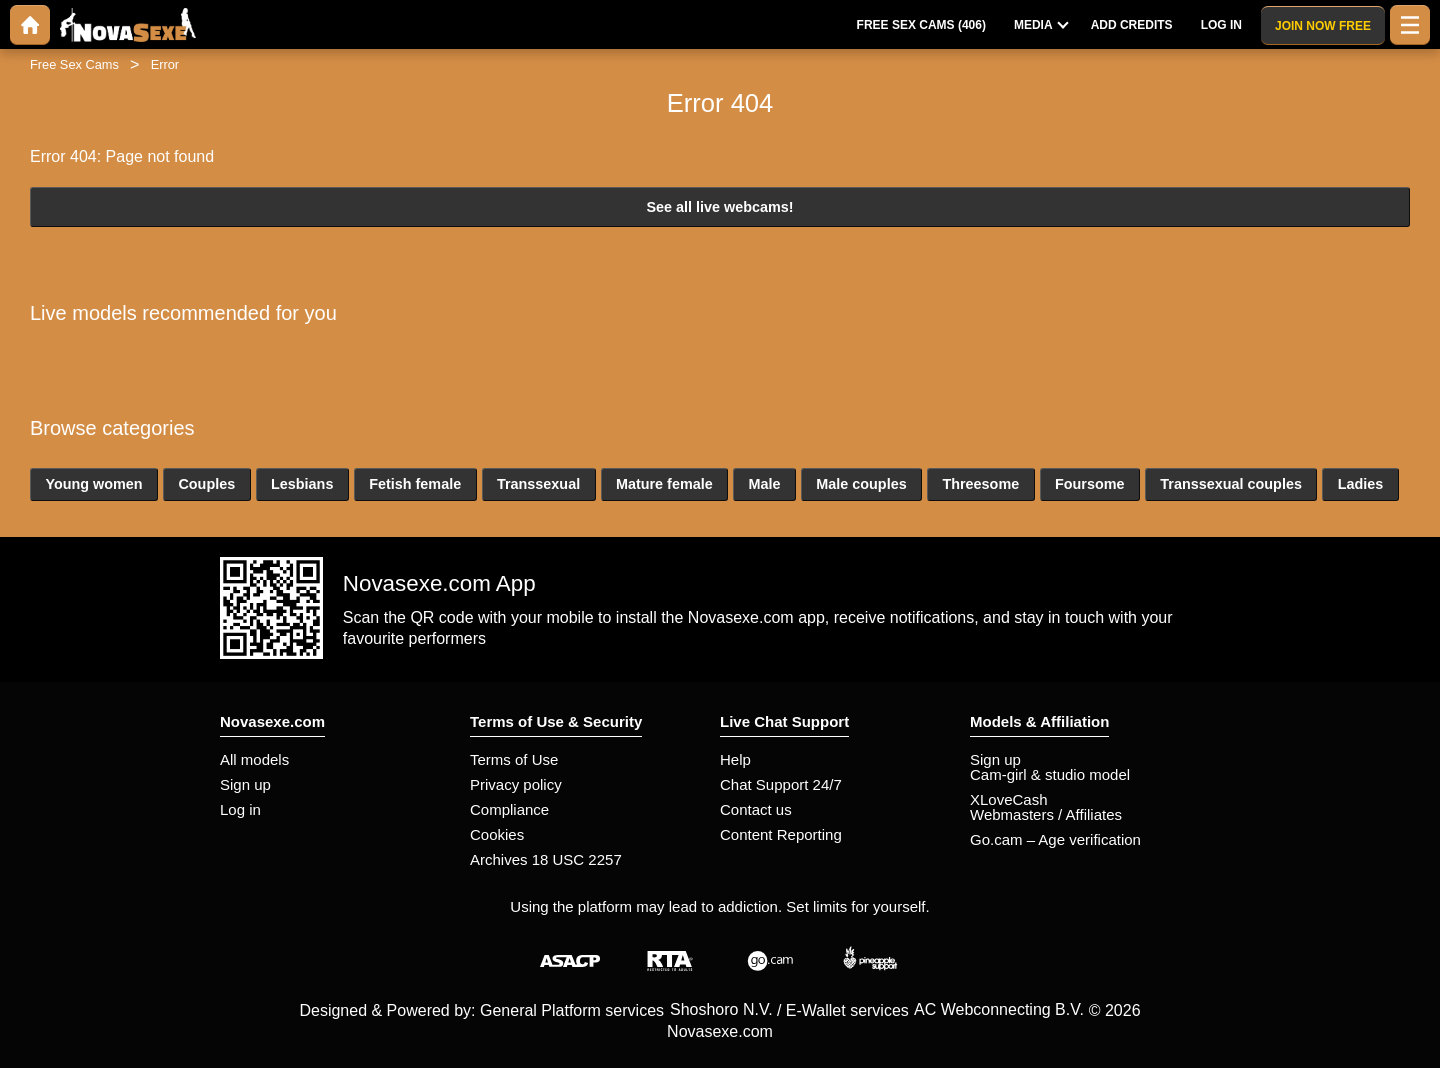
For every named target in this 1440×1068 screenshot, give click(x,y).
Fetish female (415, 484)
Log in (240, 809)
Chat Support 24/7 (781, 784)
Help (735, 759)
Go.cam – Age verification (1055, 839)
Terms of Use (514, 759)
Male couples (861, 484)
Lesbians (302, 484)
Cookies (497, 834)
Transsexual (538, 484)
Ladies (1361, 484)
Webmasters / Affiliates (1046, 814)
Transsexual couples (1231, 484)
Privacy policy (516, 784)
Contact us (756, 809)
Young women (93, 484)
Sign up (245, 784)
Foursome (1090, 484)
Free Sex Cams (74, 64)
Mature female (664, 484)
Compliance (509, 809)
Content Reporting (781, 834)
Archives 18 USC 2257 (546, 859)
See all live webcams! (719, 207)
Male (764, 484)
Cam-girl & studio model (1050, 774)
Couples (206, 484)
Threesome (980, 484)
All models (254, 759)
